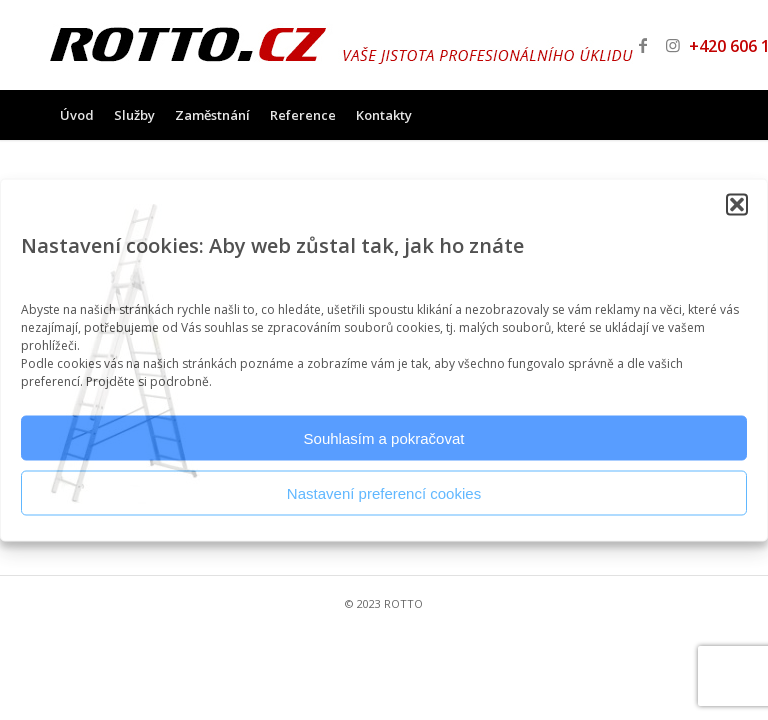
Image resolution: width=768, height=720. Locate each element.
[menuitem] (77, 115)
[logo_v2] (341, 45)
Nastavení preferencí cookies (384, 492)
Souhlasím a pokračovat (384, 437)
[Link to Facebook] (643, 45)
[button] (737, 205)
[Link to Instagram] (673, 45)
